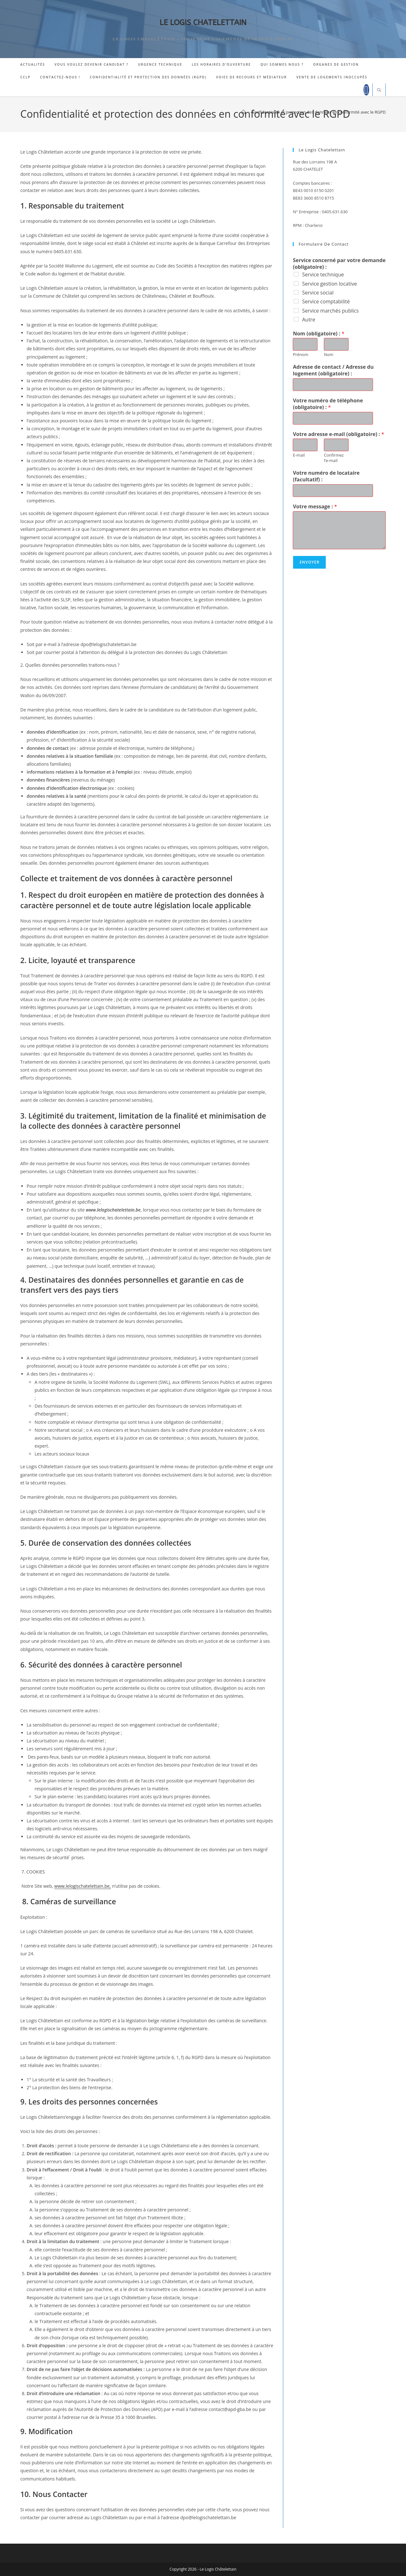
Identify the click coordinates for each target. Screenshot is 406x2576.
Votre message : (315, 506)
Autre (308, 319)
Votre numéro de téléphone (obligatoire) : (328, 404)
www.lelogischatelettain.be (82, 1886)
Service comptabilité (326, 301)
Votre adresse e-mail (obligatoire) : (338, 434)
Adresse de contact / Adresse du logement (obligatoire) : (333, 370)
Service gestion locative (329, 283)
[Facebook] (366, 90)
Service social (317, 292)
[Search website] (379, 90)
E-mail (298, 455)
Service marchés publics (330, 310)
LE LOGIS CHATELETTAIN (203, 22)
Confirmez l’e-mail (334, 457)
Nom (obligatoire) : (318, 333)
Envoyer (309, 562)
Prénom (300, 354)
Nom (328, 354)
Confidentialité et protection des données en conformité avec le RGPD (319, 112)
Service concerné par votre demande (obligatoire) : (339, 263)
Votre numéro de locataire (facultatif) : (326, 476)
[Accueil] (243, 112)
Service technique (323, 274)
